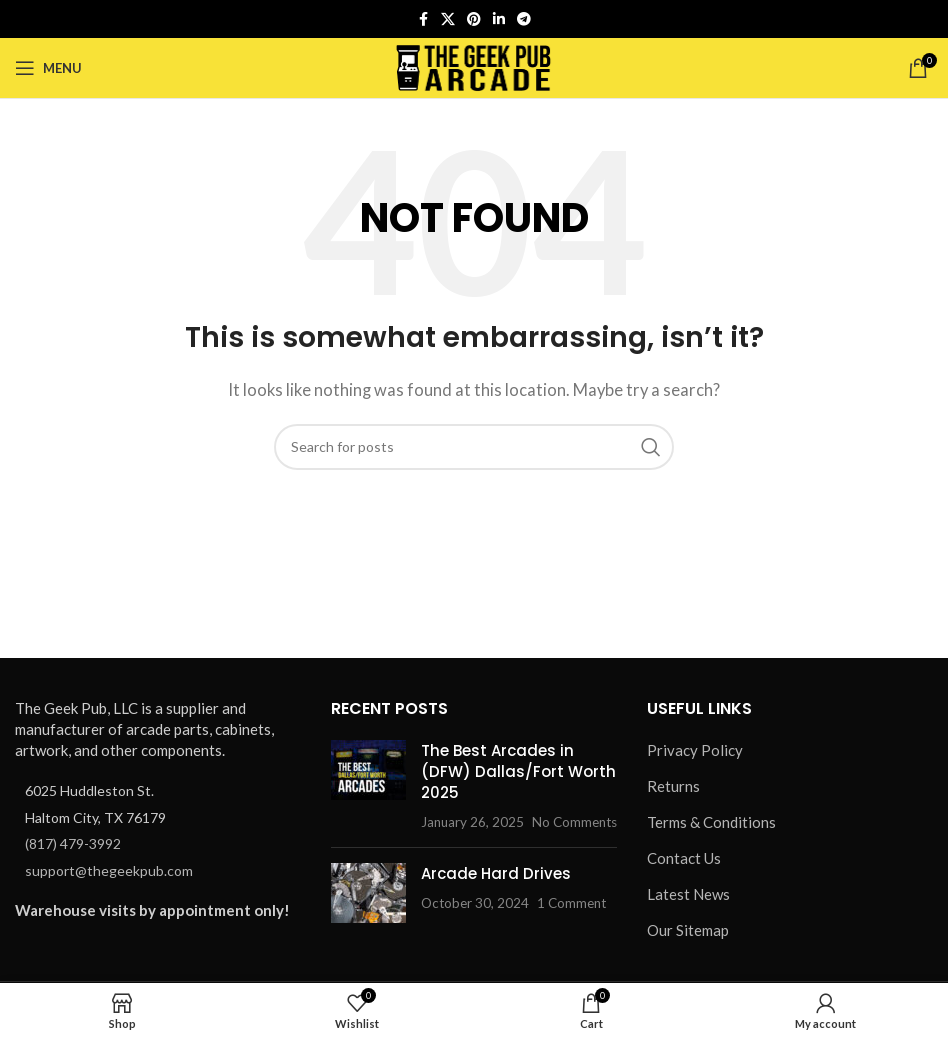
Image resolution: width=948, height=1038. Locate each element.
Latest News (688, 894)
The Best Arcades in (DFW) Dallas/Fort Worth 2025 (518, 771)
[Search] (474, 447)
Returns (673, 786)
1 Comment (571, 903)
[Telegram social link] (524, 19)
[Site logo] (474, 66)
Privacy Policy (695, 750)
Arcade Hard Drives (496, 873)
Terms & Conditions (711, 822)
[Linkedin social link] (499, 19)
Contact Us (684, 858)
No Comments (574, 822)
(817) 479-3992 (73, 843)
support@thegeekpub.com (109, 870)
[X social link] (448, 19)
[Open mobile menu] (48, 68)
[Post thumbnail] (368, 786)
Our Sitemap (688, 930)
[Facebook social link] (423, 19)
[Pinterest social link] (474, 19)
